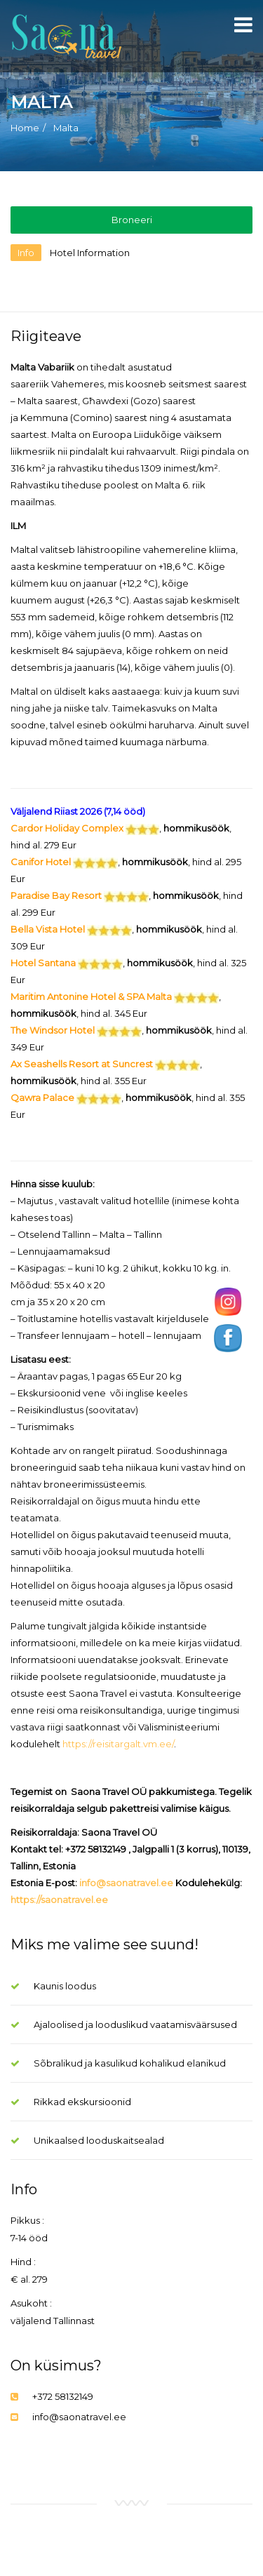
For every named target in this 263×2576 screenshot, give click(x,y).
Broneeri (132, 219)
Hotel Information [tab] (90, 252)
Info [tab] (26, 252)
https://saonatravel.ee (59, 1899)
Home (25, 127)
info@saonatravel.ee (126, 1882)
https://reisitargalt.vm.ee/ (118, 1743)
